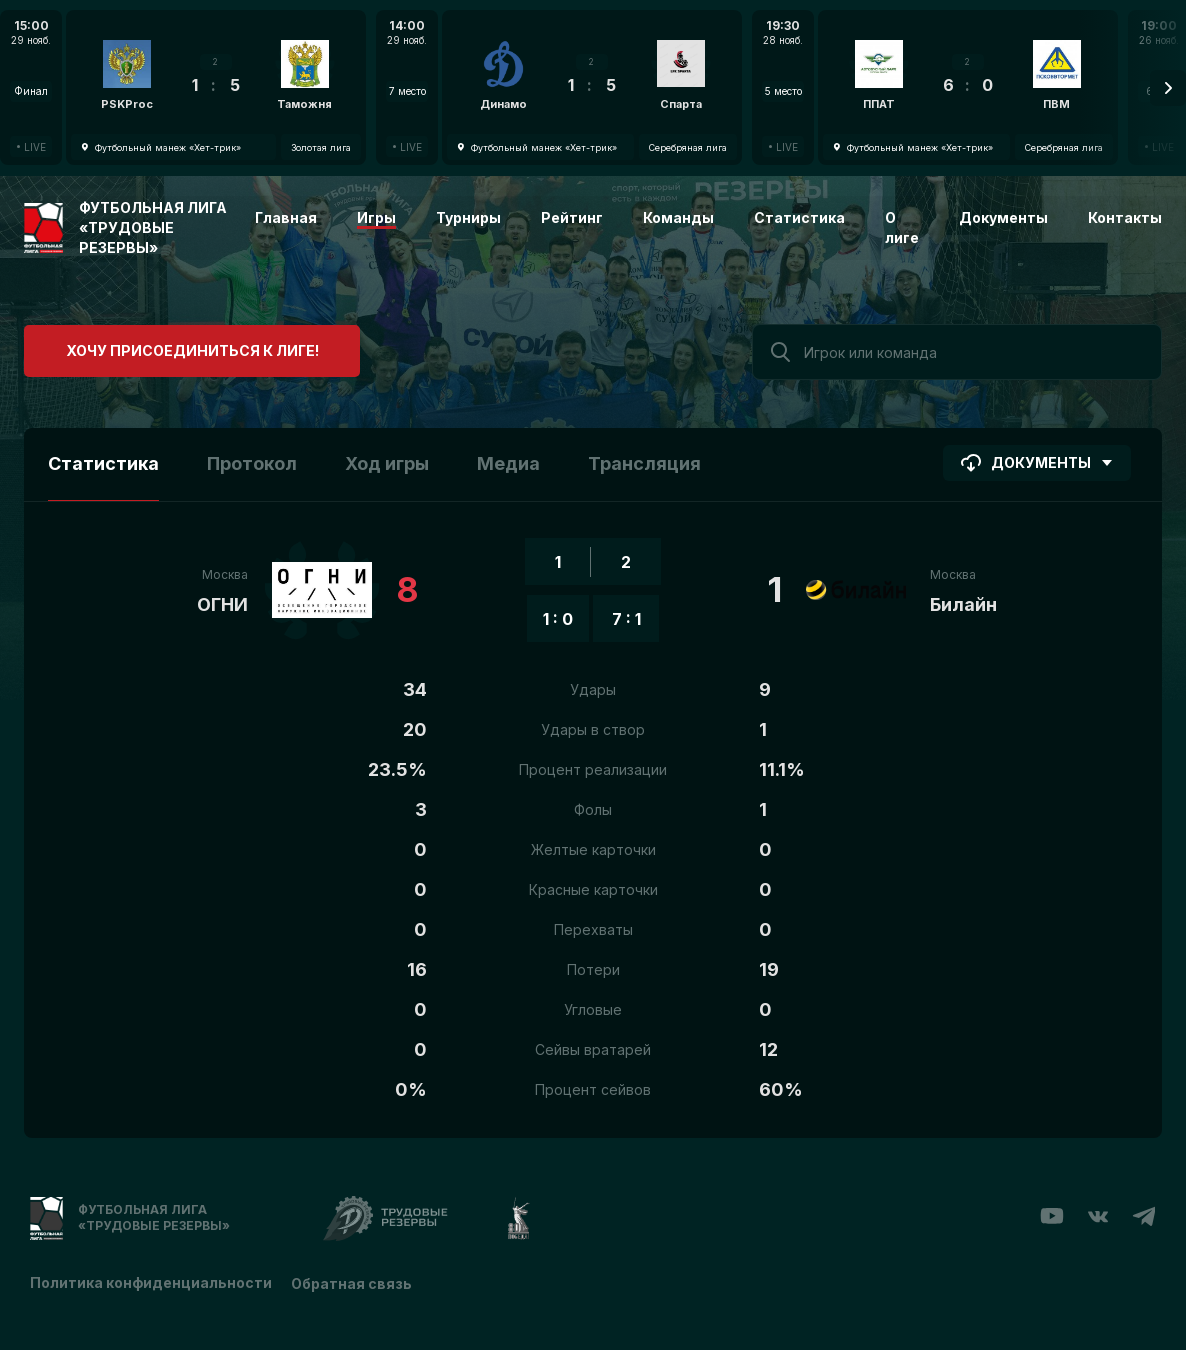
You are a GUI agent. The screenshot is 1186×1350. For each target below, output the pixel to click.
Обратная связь (352, 1282)
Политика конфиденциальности (151, 1282)
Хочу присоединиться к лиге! (174, 349)
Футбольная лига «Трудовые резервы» (153, 227)
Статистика (799, 217)
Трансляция (644, 463)
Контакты (1125, 217)
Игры (376, 217)
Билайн (963, 604)
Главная (286, 217)
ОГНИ (222, 604)
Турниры (468, 217)
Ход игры (387, 463)
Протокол (252, 463)
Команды (678, 217)
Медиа (508, 463)
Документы (1003, 217)
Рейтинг (572, 217)
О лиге (902, 227)
